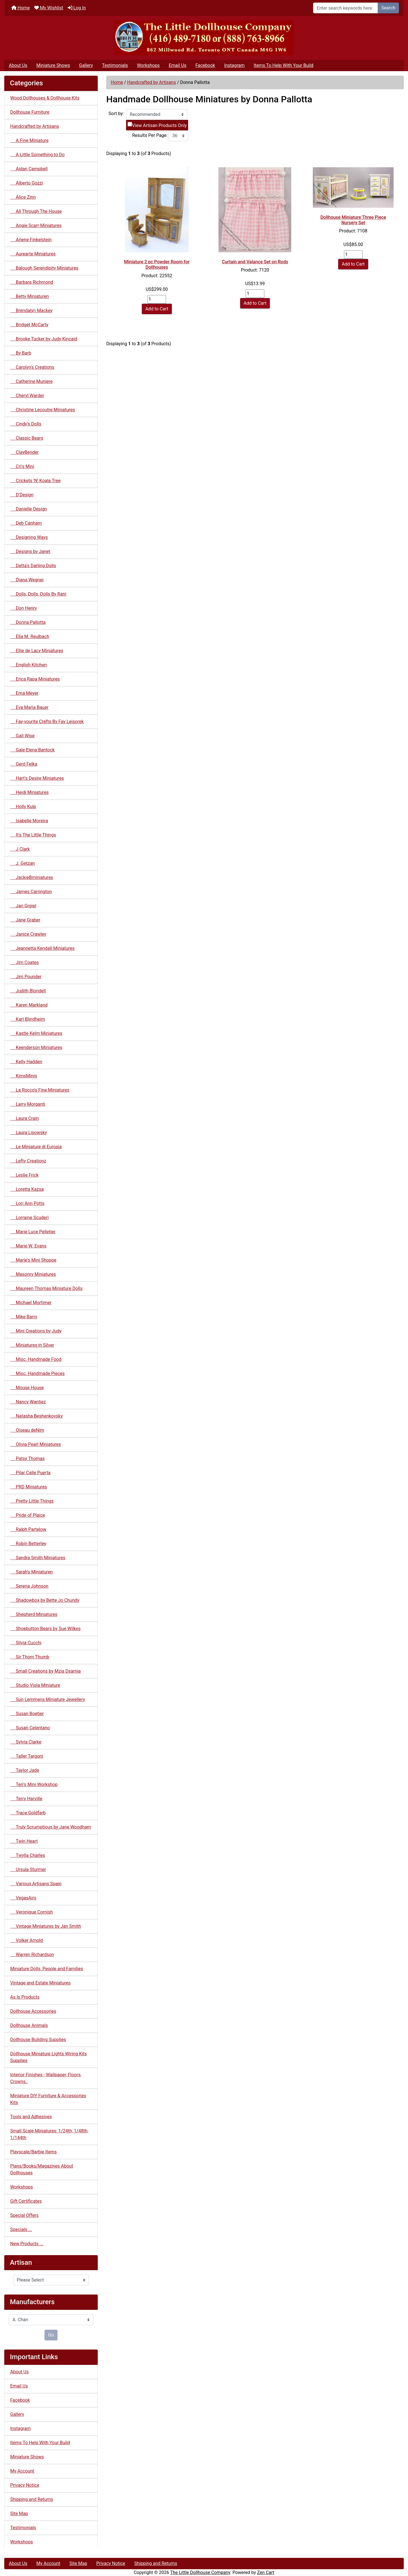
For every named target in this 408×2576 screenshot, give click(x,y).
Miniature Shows (53, 65)
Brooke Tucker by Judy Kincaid (43, 339)
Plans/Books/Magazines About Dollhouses (41, 2169)
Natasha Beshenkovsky (36, 1416)
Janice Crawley (28, 934)
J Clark (20, 849)
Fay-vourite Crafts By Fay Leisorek (47, 721)
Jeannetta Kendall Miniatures (42, 948)
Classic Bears (26, 438)
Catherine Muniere (31, 381)
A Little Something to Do (37, 154)
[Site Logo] (204, 37)
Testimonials (115, 65)
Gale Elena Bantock (32, 750)
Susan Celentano (30, 1727)
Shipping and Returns (31, 2499)
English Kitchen (28, 665)
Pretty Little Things (32, 1501)
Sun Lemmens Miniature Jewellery (47, 1699)
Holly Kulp (23, 806)
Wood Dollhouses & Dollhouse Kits (45, 98)
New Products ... (26, 2243)
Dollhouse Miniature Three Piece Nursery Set (353, 220)
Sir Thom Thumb (29, 1657)
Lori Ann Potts (27, 1203)
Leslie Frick (24, 1175)
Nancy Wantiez (28, 1401)
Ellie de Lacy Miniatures (36, 650)
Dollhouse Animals (29, 2025)
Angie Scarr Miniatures (35, 225)
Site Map (19, 2513)
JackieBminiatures (31, 877)
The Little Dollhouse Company (200, 2572)
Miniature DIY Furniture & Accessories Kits (48, 2099)
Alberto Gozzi (26, 183)
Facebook (205, 65)
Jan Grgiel (23, 905)
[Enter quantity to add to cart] (156, 299)
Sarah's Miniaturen (31, 1572)
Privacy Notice (24, 2485)
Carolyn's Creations (32, 367)
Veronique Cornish (31, 1912)
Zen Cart (265, 2572)
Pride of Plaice (27, 1515)
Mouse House (27, 1387)
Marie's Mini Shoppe (33, 1260)
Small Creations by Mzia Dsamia (45, 1671)
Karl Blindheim (27, 1019)
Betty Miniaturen (29, 296)
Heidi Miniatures (29, 792)
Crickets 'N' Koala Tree (35, 480)
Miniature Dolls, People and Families (46, 1968)
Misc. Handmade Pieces (37, 1373)
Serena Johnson (29, 1586)
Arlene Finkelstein (31, 239)
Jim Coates (24, 962)
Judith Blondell (28, 990)
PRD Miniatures (28, 1487)
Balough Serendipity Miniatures (44, 268)
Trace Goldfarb (28, 1813)
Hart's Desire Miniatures (37, 778)
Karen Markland (29, 1005)
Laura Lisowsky (28, 1132)
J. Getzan (22, 863)
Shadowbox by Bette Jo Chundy (44, 1600)
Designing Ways (29, 537)
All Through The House (36, 211)
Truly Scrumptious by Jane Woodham (50, 1827)
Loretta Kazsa (27, 1189)
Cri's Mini (22, 466)
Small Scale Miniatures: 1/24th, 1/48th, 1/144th (49, 2134)
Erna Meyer (24, 693)
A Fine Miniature (29, 140)
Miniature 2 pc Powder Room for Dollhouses (157, 264)
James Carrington (31, 891)
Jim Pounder (25, 976)
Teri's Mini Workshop (34, 1784)
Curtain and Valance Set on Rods (255, 261)
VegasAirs (23, 1898)
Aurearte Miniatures (33, 254)
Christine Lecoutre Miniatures (42, 409)
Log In (77, 7)
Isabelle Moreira (29, 820)
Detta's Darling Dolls (33, 565)
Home (20, 7)
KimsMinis (23, 1076)
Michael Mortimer (31, 1302)
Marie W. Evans (28, 1246)
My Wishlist (48, 7)
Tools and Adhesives (31, 2116)
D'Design (21, 494)
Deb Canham (26, 523)
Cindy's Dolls (25, 424)
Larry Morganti (27, 1104)
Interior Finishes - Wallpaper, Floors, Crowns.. (45, 2078)
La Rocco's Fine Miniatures (39, 1090)
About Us (18, 65)
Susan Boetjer (27, 1713)
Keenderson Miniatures (36, 1047)
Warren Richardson (32, 1954)
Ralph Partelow (28, 1529)
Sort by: (116, 113)
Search (388, 7)
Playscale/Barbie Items (33, 2152)
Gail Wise (22, 735)
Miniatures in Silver (32, 1345)
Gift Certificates (26, 2201)
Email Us (177, 65)
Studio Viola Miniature (35, 1685)
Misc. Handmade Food (35, 1359)
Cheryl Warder (27, 395)
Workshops (148, 65)
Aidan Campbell (29, 168)
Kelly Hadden (26, 1061)
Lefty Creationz (28, 1161)
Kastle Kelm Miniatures (36, 1033)
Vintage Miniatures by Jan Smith (45, 1926)
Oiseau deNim (27, 1430)
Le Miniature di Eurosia (36, 1146)
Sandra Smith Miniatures (37, 1557)
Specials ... (21, 2229)
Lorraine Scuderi (29, 1217)
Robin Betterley (28, 1543)
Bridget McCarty (29, 324)
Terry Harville (26, 1798)
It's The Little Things (33, 835)
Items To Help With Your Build (283, 65)
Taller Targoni (26, 1756)
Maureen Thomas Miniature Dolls (46, 1288)
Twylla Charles (27, 1855)
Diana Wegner (27, 579)
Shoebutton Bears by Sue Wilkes (45, 1628)
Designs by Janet (30, 551)
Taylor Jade (24, 1770)
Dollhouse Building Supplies (38, 2039)
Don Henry (23, 608)
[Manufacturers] (51, 2319)
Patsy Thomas (27, 1458)
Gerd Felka (23, 764)
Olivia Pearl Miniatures (35, 1444)
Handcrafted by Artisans (151, 82)
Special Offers (24, 2215)
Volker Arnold (26, 1940)
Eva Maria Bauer (29, 707)
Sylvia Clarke (25, 1742)
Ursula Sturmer (28, 1869)
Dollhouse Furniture (29, 112)
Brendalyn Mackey (31, 310)
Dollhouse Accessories (33, 2011)
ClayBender (24, 452)
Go (51, 2335)
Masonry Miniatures (33, 1274)
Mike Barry (23, 1316)
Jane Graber (25, 920)
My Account (22, 2471)
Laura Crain (24, 1118)
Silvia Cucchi (25, 1642)
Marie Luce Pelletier (33, 1231)
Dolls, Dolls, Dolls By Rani (38, 594)
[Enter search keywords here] (345, 8)
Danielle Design (28, 509)
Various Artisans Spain (35, 1883)
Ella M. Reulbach (29, 636)
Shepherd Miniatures (34, 1614)
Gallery (86, 65)
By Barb (20, 353)
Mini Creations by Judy (35, 1331)
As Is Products (24, 1997)
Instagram (234, 65)
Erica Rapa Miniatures (35, 679)
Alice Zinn (23, 197)
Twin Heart (24, 1841)
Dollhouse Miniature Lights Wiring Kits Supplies (48, 2057)
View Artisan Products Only (159, 125)
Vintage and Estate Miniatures (40, 1983)
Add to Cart (156, 309)
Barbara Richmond (31, 282)
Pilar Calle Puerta (30, 1472)
